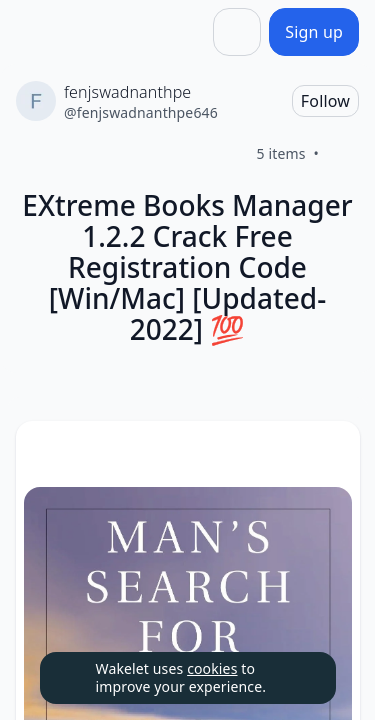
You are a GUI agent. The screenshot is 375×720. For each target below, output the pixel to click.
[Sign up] (314, 32)
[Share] (237, 32)
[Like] (343, 154)
